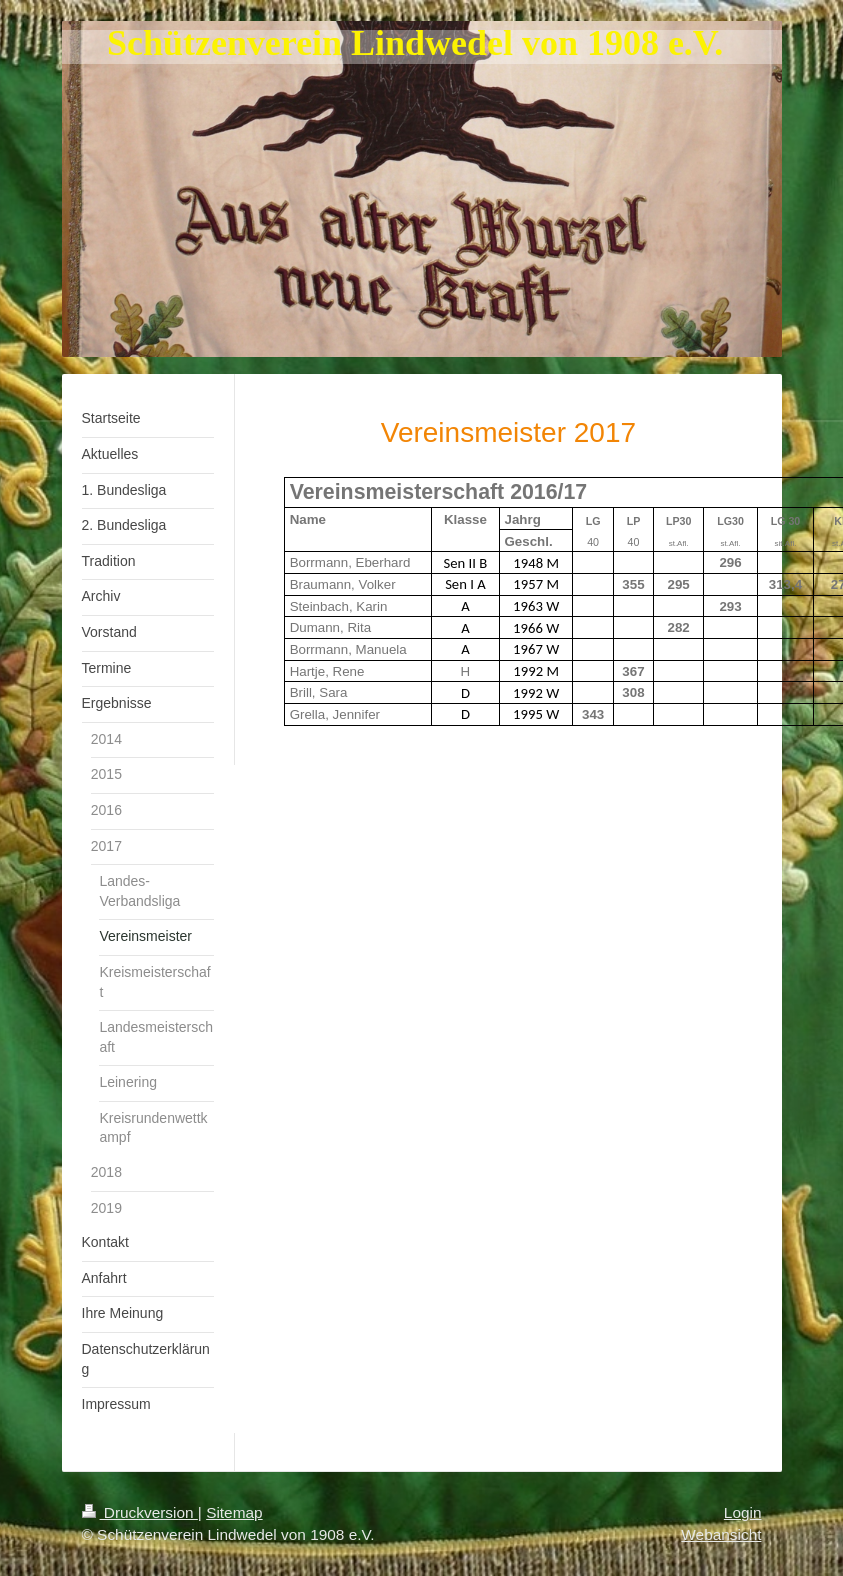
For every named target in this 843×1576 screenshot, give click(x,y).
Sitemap (234, 1512)
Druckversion (140, 1512)
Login (743, 1512)
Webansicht (721, 1534)
